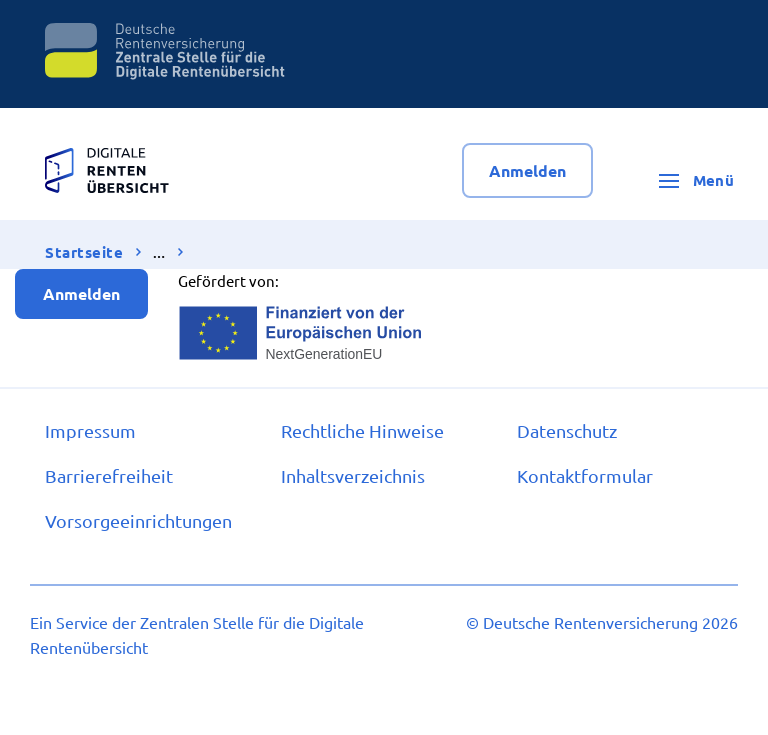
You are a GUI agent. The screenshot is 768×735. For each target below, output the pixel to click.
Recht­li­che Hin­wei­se (362, 430)
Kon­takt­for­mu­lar (585, 475)
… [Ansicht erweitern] (159, 253)
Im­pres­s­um (90, 430)
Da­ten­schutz (567, 430)
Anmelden (527, 170)
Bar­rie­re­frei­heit (109, 475)
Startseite (84, 252)
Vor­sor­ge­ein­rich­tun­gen (138, 520)
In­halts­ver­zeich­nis (353, 475)
